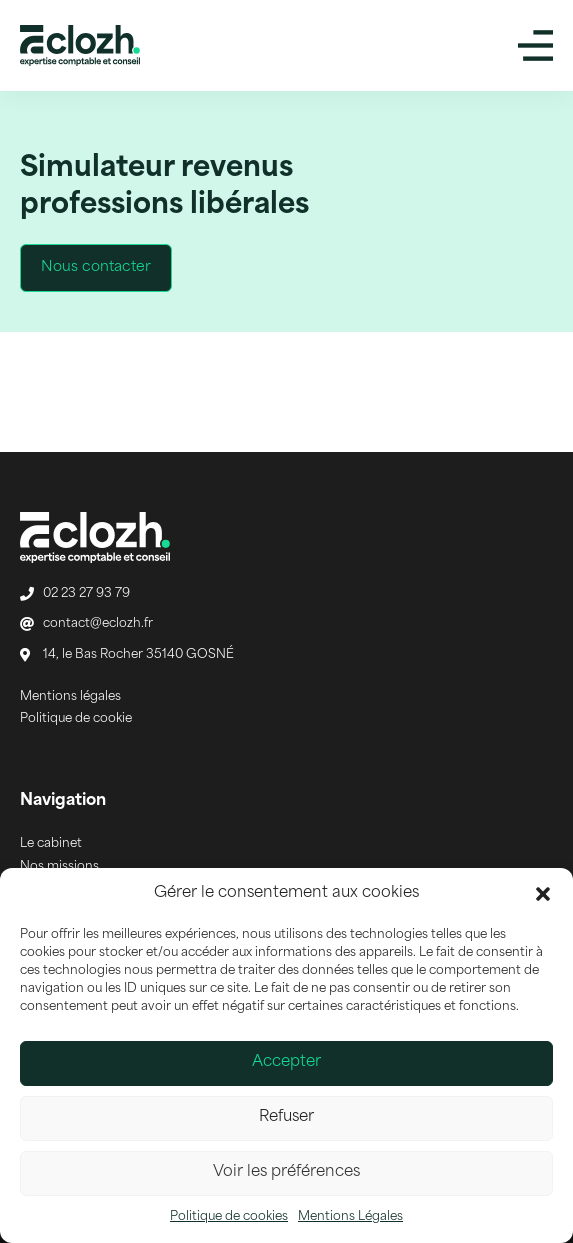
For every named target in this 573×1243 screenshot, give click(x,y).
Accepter (286, 1062)
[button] (543, 894)
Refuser (286, 1117)
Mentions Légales (350, 1217)
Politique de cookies (229, 1217)
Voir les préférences (286, 1172)
